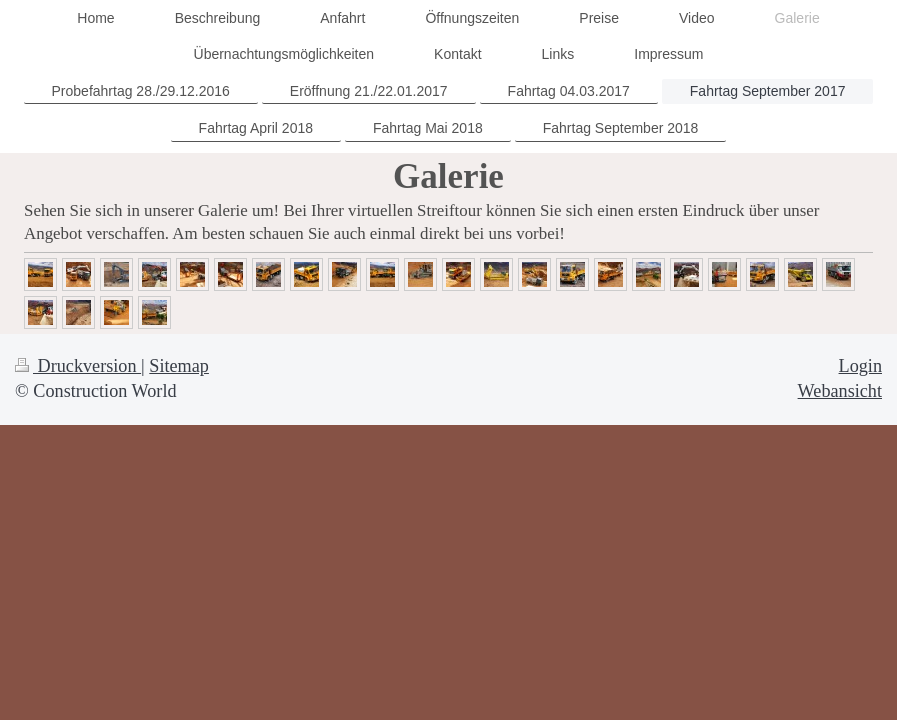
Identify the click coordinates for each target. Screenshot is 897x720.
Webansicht (840, 391)
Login (860, 366)
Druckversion (78, 366)
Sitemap (179, 366)
